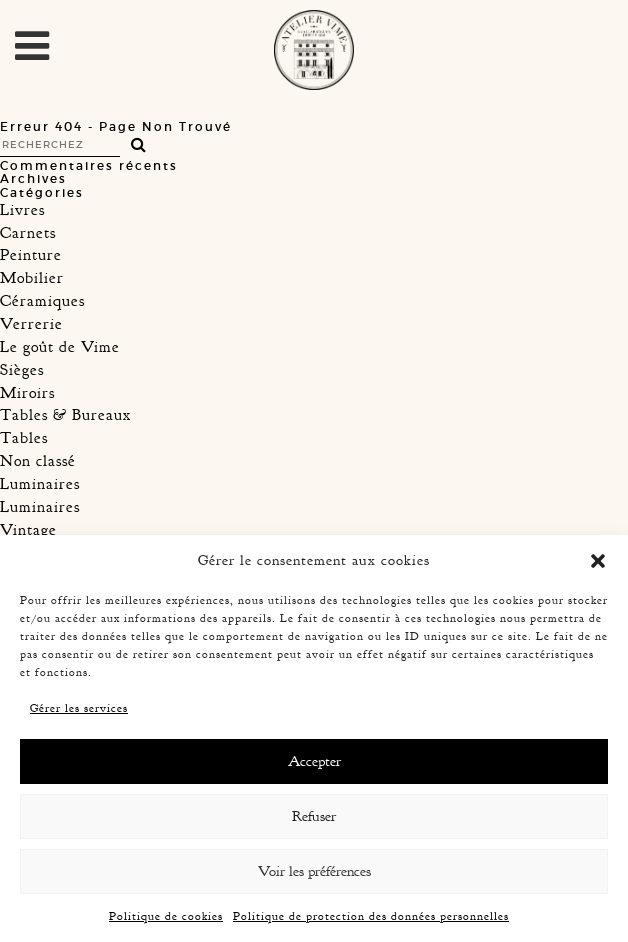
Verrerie (31, 324)
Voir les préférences (314, 871)
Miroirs (27, 393)
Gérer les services (79, 708)
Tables (24, 438)
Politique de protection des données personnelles (371, 916)
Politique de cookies (166, 916)
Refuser (314, 816)
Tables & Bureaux (65, 415)
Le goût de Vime (60, 347)
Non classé (38, 461)
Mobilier (32, 278)
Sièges (22, 370)
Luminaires (40, 484)
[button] (598, 561)
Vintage (28, 530)
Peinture (31, 255)
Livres (22, 210)
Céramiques (42, 301)
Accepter (314, 761)
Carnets (28, 233)
